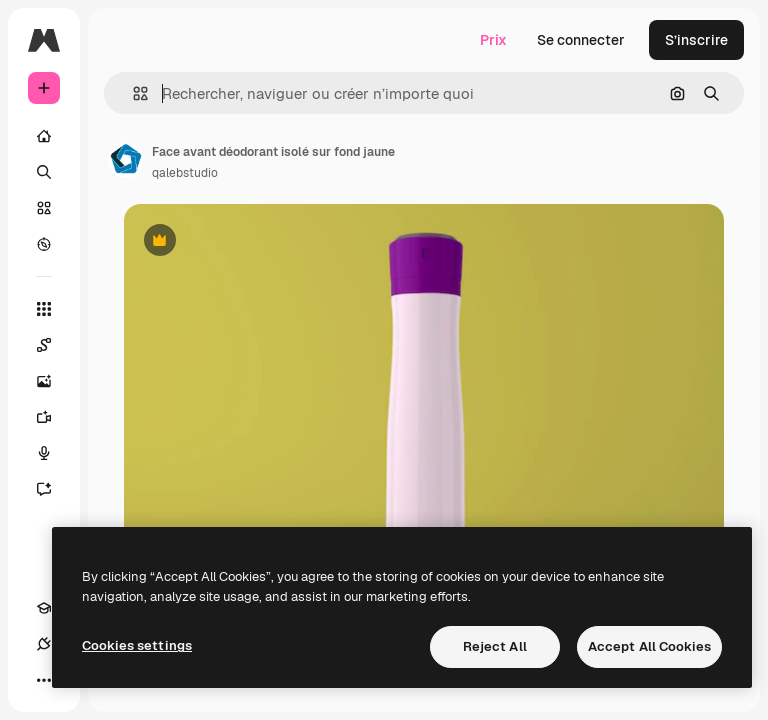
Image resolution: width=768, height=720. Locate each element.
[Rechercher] (44, 172)
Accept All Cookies (649, 646)
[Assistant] (54, 489)
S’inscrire (696, 40)
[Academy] (44, 608)
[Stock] (44, 208)
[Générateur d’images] (54, 381)
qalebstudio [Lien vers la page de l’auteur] (185, 173)
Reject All (495, 646)
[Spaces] (54, 345)
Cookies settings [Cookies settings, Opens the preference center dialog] (137, 645)
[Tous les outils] (44, 309)
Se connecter (581, 40)
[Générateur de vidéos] (54, 417)
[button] (132, 93)
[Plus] (44, 680)
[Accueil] (44, 136)
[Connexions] (44, 644)
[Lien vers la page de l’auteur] (126, 160)
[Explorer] (44, 244)
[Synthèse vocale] (54, 453)
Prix (493, 40)
